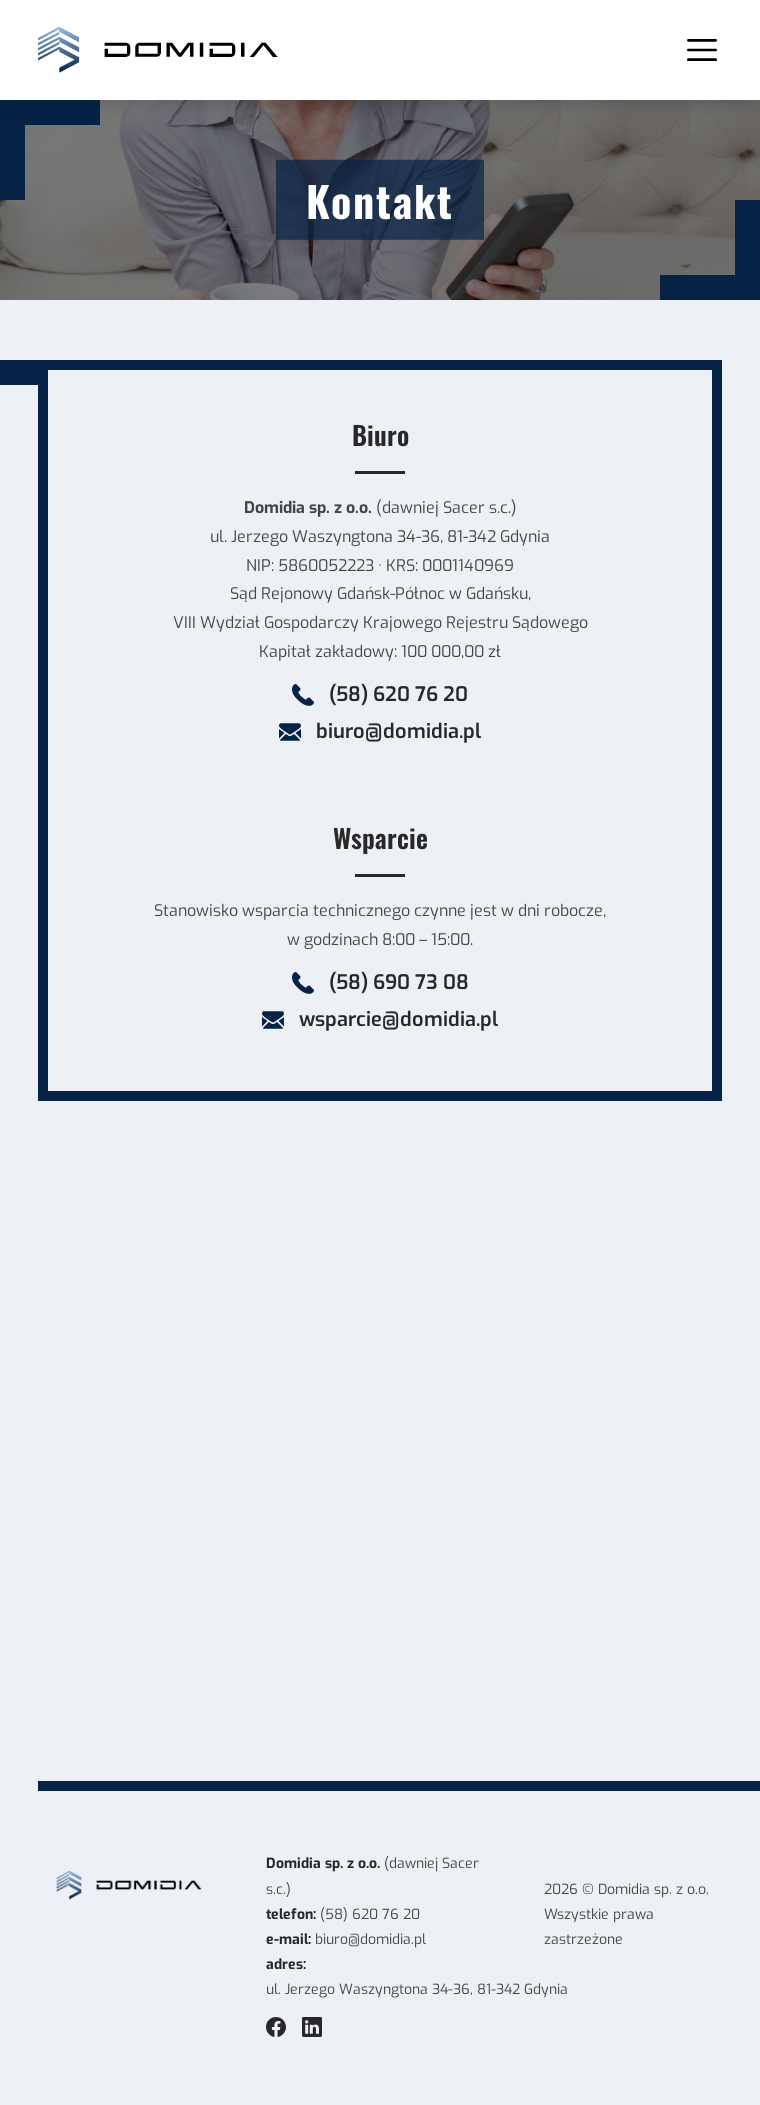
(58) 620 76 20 (370, 1914)
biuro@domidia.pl (370, 1939)
